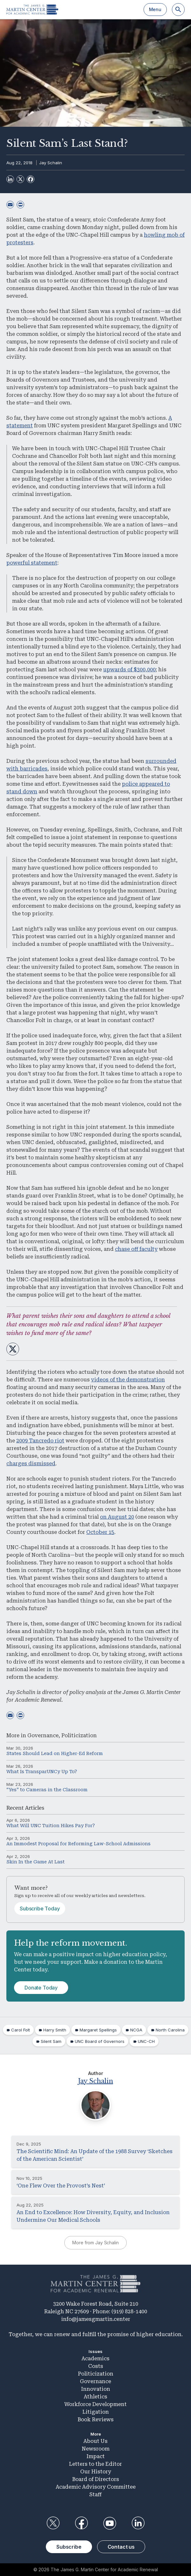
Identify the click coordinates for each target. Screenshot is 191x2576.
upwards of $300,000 (129, 670)
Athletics (95, 2397)
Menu (155, 9)
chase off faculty (136, 1249)
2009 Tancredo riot (40, 1441)
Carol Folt (20, 2029)
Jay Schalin (50, 162)
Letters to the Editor (95, 2464)
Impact (96, 2456)
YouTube (110, 2523)
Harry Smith (54, 2029)
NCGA (136, 2029)
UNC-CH (146, 2041)
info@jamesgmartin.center (95, 2319)
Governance (43, 1735)
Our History (95, 2472)
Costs (95, 2366)
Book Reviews (96, 2420)
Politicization (79, 1735)
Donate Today (41, 1987)
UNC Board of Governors (99, 2041)
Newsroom (96, 2449)
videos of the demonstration (128, 1380)
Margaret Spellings (98, 2029)
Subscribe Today (40, 1908)
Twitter (53, 2523)
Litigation (95, 2412)
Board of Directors (95, 2479)
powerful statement (31, 563)
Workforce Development (95, 2404)
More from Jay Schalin (95, 2242)
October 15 (100, 1532)
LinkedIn (138, 2523)
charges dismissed (30, 1464)
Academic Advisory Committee (96, 2487)
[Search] (178, 9)
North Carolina (170, 2029)
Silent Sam (51, 2041)
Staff (95, 2494)
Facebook (81, 2523)
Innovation (95, 2389)
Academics (95, 2359)
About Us (95, 2441)
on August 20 (117, 1517)
